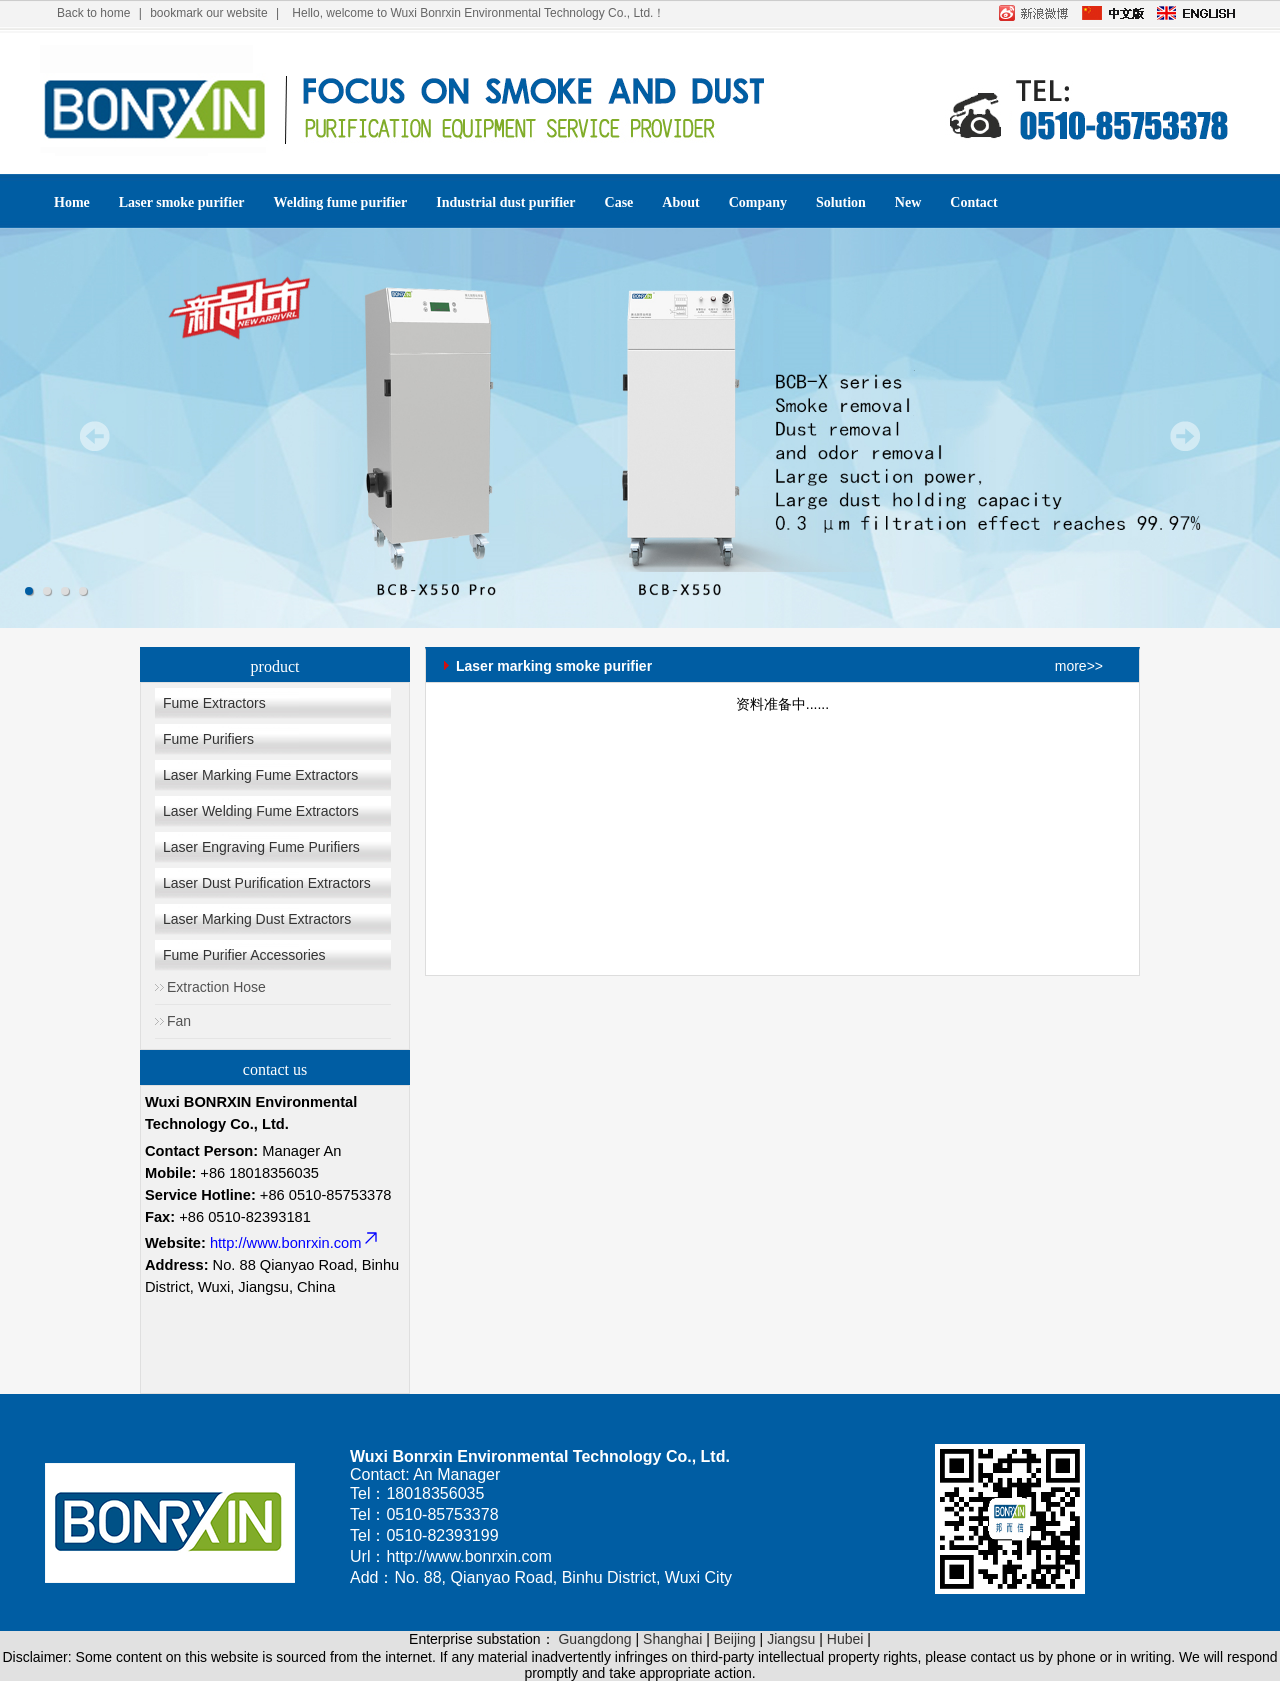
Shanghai (672, 1639)
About (680, 202)
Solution (841, 202)
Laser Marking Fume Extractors (260, 775)
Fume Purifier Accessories (244, 955)
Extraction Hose (216, 987)
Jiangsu (791, 1639)
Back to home (93, 13)
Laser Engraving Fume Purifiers (261, 847)
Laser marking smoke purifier (554, 661)
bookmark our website (208, 13)
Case (619, 202)
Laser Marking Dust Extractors (257, 919)
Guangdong (594, 1639)
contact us (275, 1069)
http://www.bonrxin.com (296, 1243)
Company (758, 202)
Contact (973, 202)
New (908, 202)
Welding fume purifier (341, 202)
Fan (179, 1021)
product (275, 666)
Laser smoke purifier (182, 202)
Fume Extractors (214, 703)
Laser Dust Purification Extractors (267, 883)
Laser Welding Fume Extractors (261, 811)
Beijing (735, 1639)
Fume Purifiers (208, 739)
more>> (1079, 666)
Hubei (845, 1639)
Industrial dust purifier (505, 202)
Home (72, 202)
